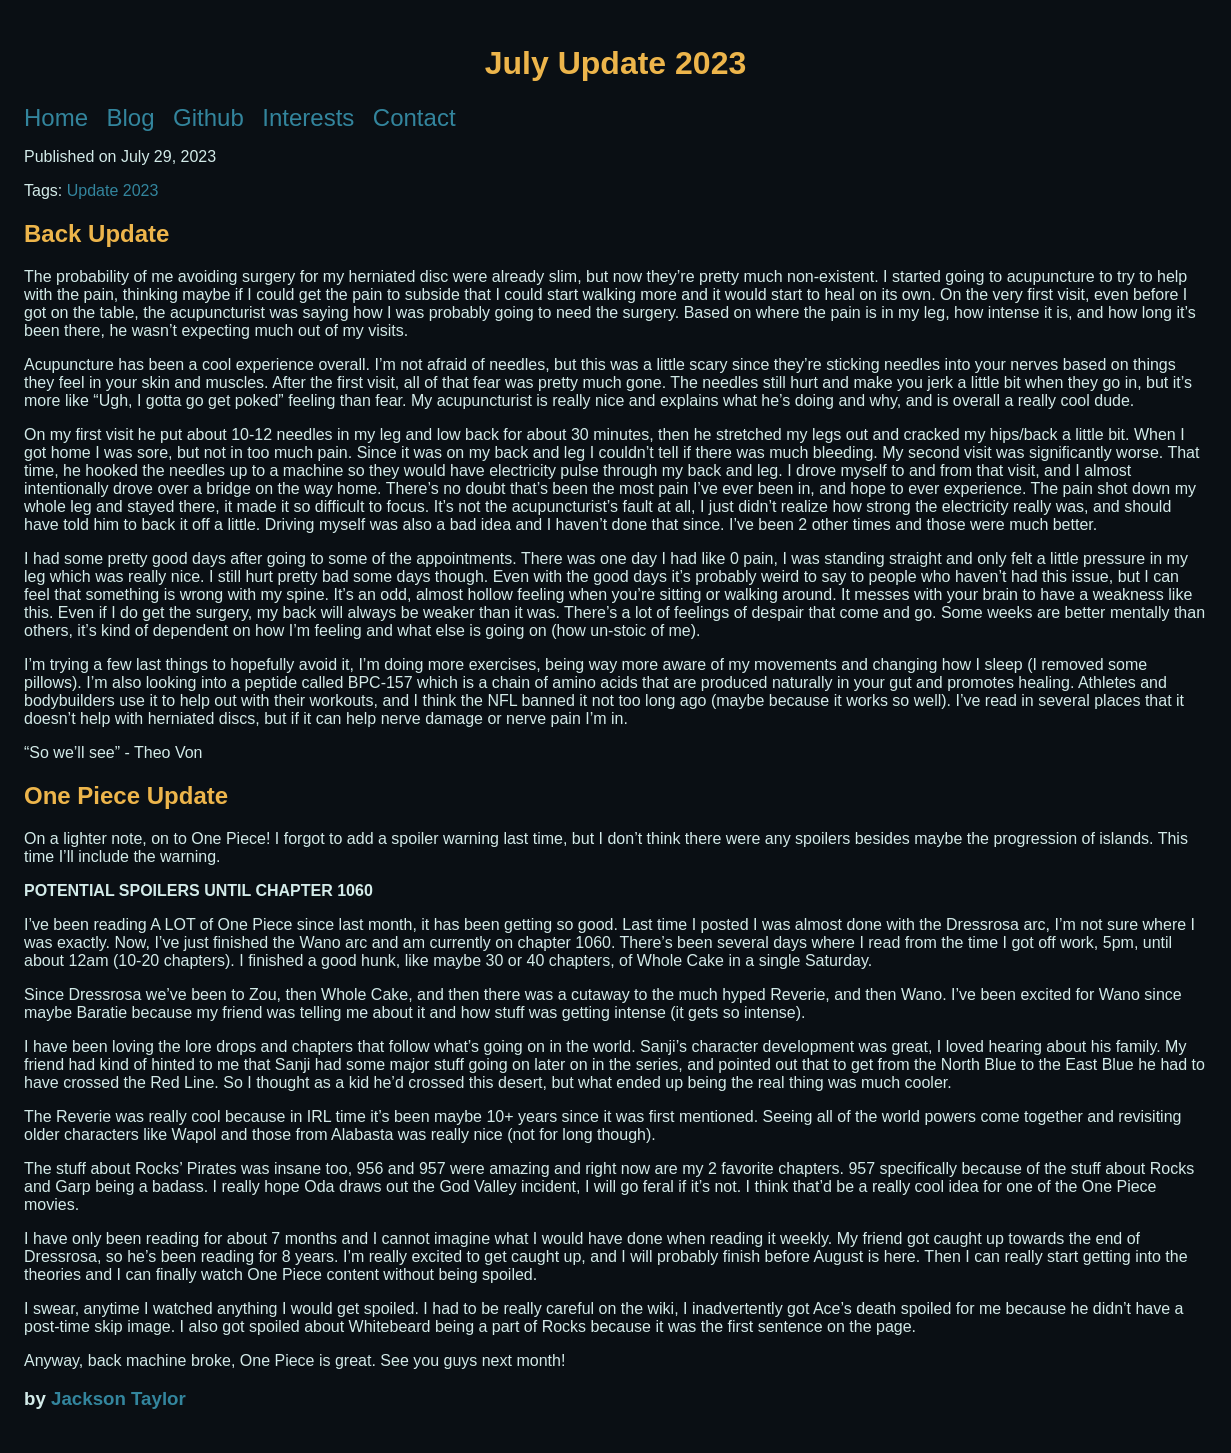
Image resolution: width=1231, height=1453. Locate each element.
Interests (308, 117)
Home (56, 117)
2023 (141, 190)
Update (93, 190)
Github (208, 117)
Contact (414, 117)
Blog (131, 117)
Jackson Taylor (118, 1398)
